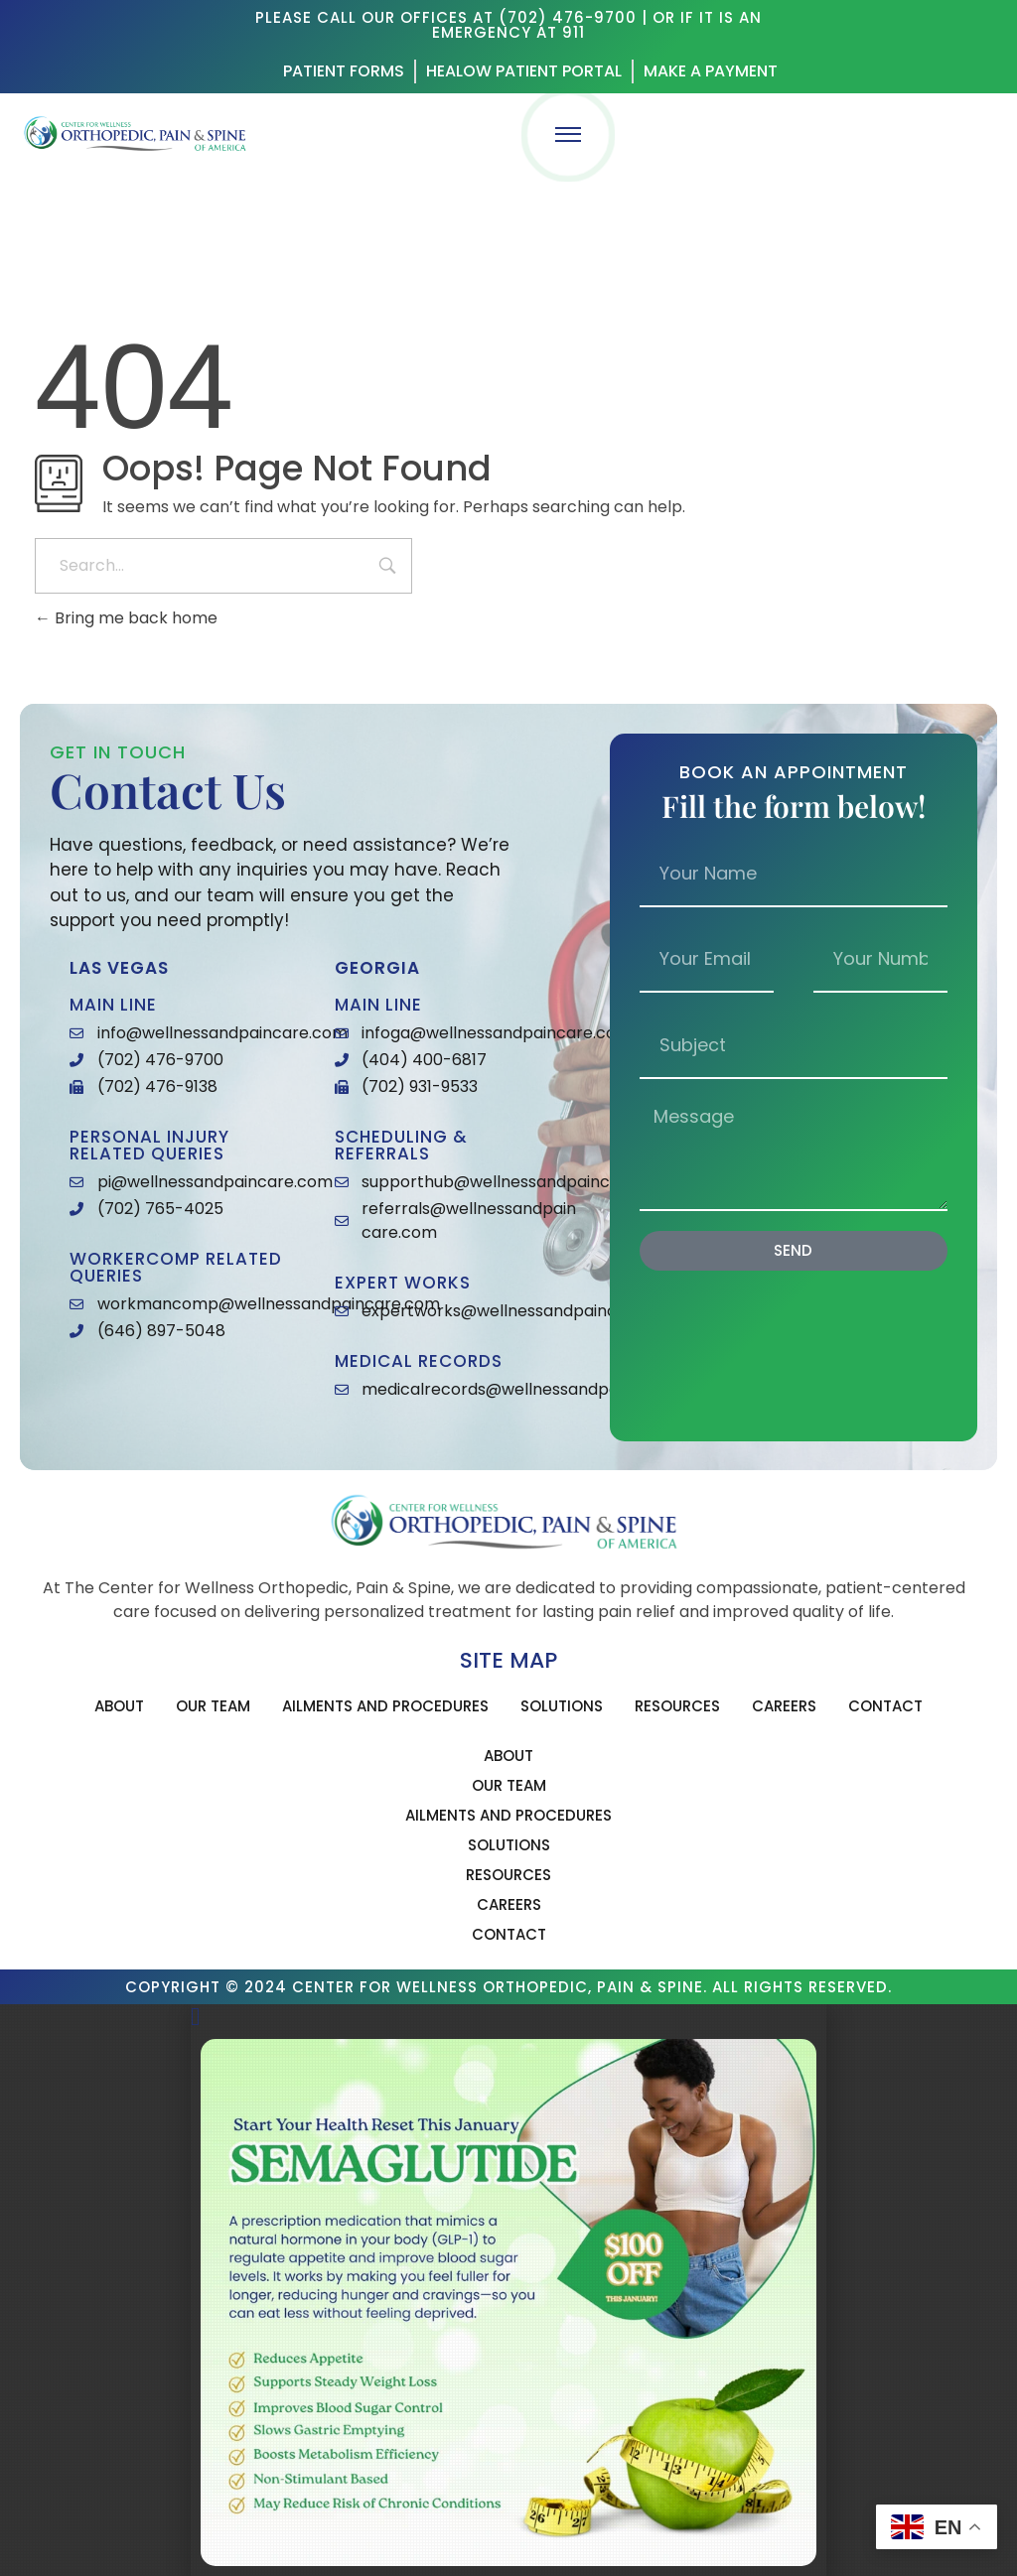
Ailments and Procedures (385, 1705)
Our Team (213, 1705)
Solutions (561, 1705)
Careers (784, 1705)
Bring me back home (126, 618)
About (119, 1705)
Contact (885, 1705)
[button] (508, 2016)
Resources (677, 1705)
